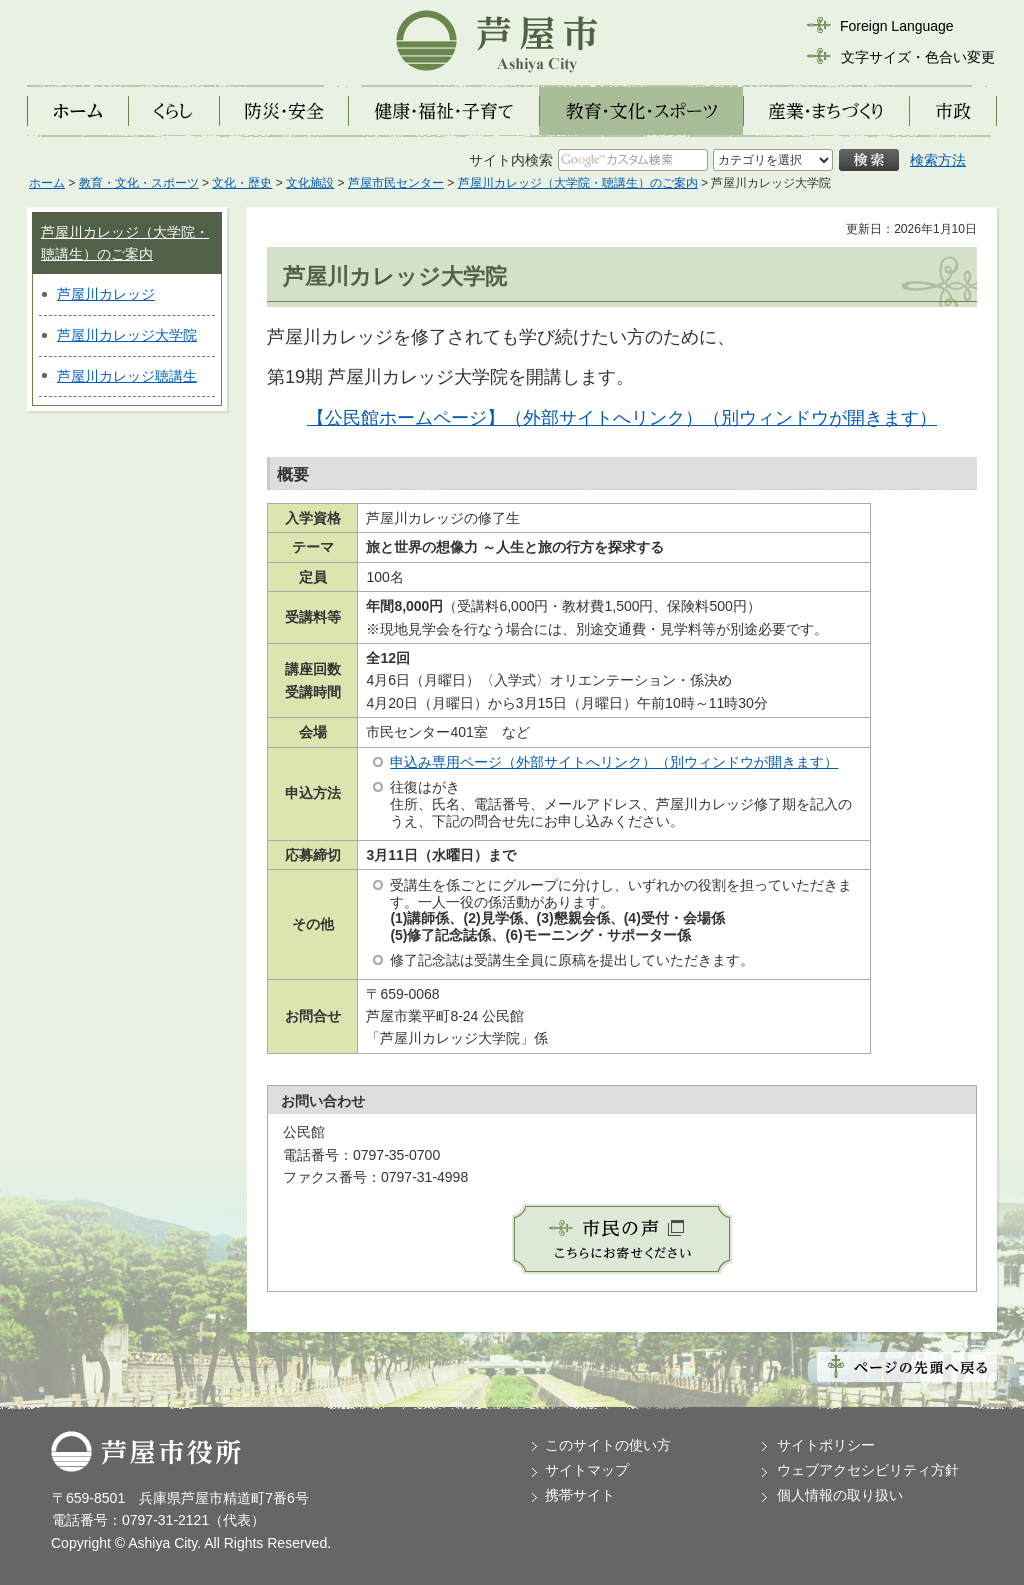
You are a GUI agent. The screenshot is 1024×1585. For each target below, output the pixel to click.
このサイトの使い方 (608, 1445)
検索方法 (938, 160)
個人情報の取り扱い (840, 1495)
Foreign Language (897, 26)
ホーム (47, 183)
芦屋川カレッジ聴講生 (127, 376)
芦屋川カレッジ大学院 (127, 335)
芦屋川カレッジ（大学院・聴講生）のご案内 (578, 183)
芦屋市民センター (396, 183)
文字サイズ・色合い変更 (918, 57)
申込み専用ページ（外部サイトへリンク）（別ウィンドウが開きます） (614, 762)
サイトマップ (587, 1470)
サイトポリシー (826, 1445)
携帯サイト (580, 1495)
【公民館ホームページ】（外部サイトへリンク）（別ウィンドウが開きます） (622, 418)
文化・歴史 (242, 183)
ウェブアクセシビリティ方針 (868, 1470)
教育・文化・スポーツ (139, 183)
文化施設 (310, 183)
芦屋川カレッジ (106, 294)
